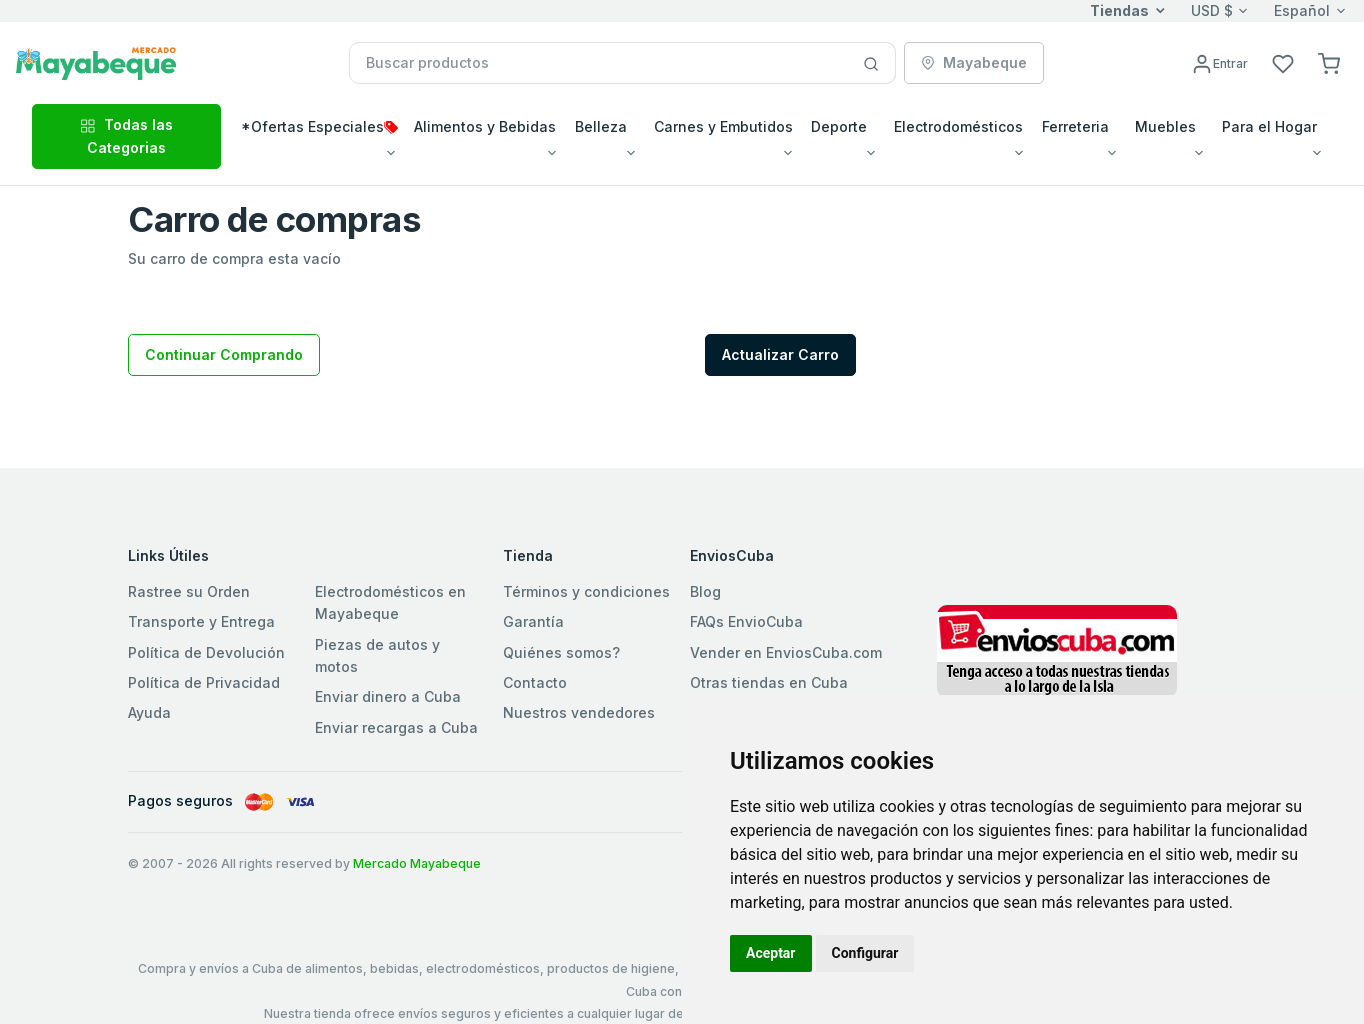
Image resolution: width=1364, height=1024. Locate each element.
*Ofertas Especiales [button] (319, 126)
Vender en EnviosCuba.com (786, 652)
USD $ (1212, 10)
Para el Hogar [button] (1269, 126)
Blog (705, 591)
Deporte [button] (839, 126)
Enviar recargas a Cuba (396, 727)
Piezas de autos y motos (377, 655)
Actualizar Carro (780, 354)
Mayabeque (974, 62)
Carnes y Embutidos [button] (723, 126)
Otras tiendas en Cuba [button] (769, 682)
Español (1302, 10)
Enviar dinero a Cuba (388, 696)
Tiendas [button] (1119, 10)
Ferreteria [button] (1075, 126)
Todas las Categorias (126, 135)
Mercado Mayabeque (417, 863)
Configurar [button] (865, 953)
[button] (1329, 62)
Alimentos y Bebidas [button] (485, 126)
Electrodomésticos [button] (958, 126)
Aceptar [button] (771, 953)
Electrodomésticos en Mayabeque (390, 602)
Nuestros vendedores (579, 712)
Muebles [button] (1165, 126)
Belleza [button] (601, 126)
